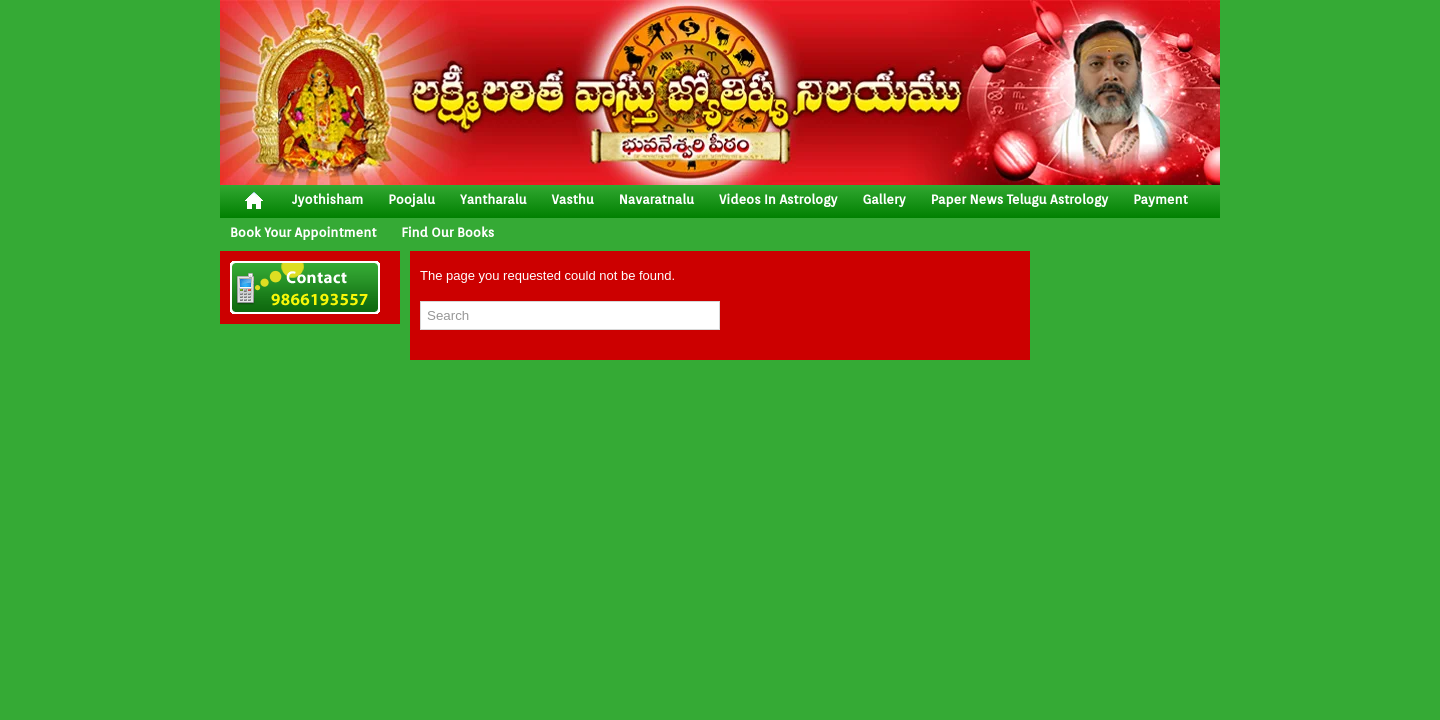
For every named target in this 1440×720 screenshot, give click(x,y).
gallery (883, 199)
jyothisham (327, 199)
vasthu (573, 199)
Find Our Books (447, 232)
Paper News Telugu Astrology (1019, 199)
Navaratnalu (656, 199)
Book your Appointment (303, 232)
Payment (1160, 199)
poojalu (411, 199)
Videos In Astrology (778, 199)
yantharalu (493, 199)
